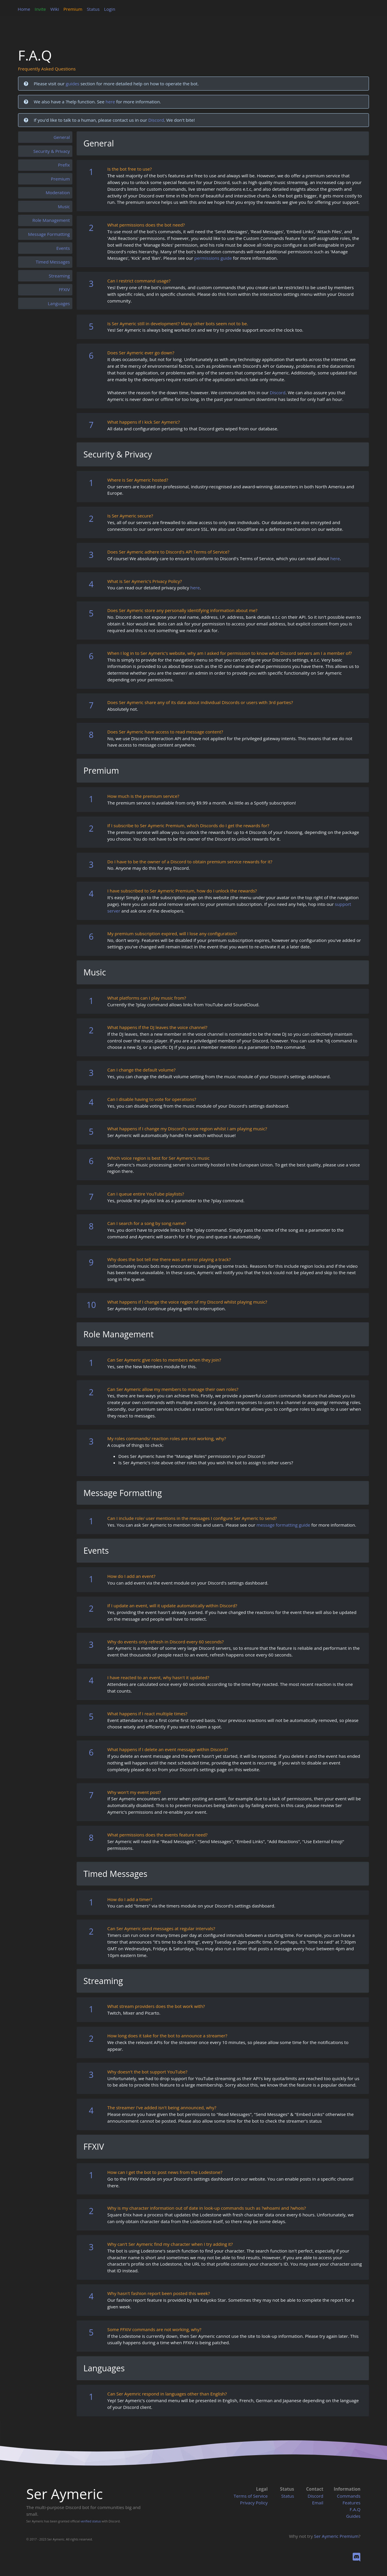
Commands (349, 2496)
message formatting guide (283, 1525)
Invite (40, 9)
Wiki (54, 9)
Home (24, 9)
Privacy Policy (254, 2503)
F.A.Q (355, 2509)
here (110, 102)
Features (351, 2503)
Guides (353, 2516)
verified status (91, 2521)
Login (109, 9)
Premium (72, 9)
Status (93, 9)
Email (318, 2503)
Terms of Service (251, 2496)
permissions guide (213, 258)
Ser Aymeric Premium (336, 2536)
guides (72, 83)
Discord (156, 120)
